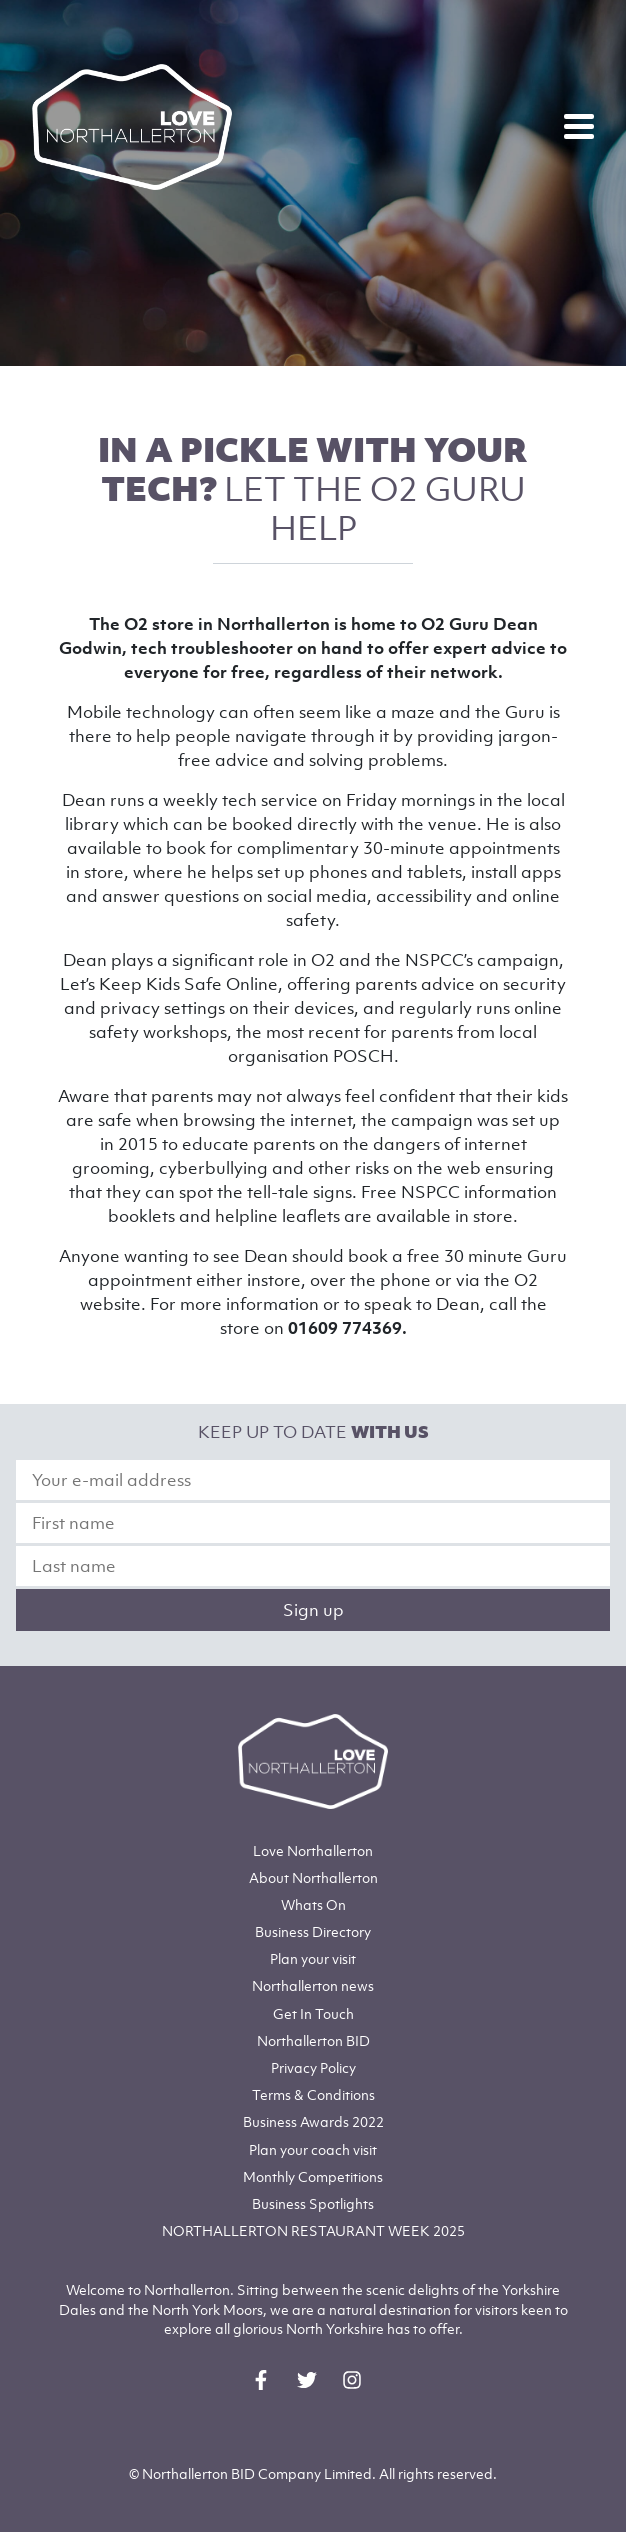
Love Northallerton (313, 1850)
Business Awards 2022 (313, 2121)
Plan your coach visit (313, 2149)
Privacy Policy (313, 2067)
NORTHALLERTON (313, 2230)
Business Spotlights (313, 2203)
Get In (313, 2013)
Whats (313, 1904)
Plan (313, 1958)
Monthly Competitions (313, 2176)
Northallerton (313, 1877)
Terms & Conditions (313, 2094)
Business (313, 1931)
